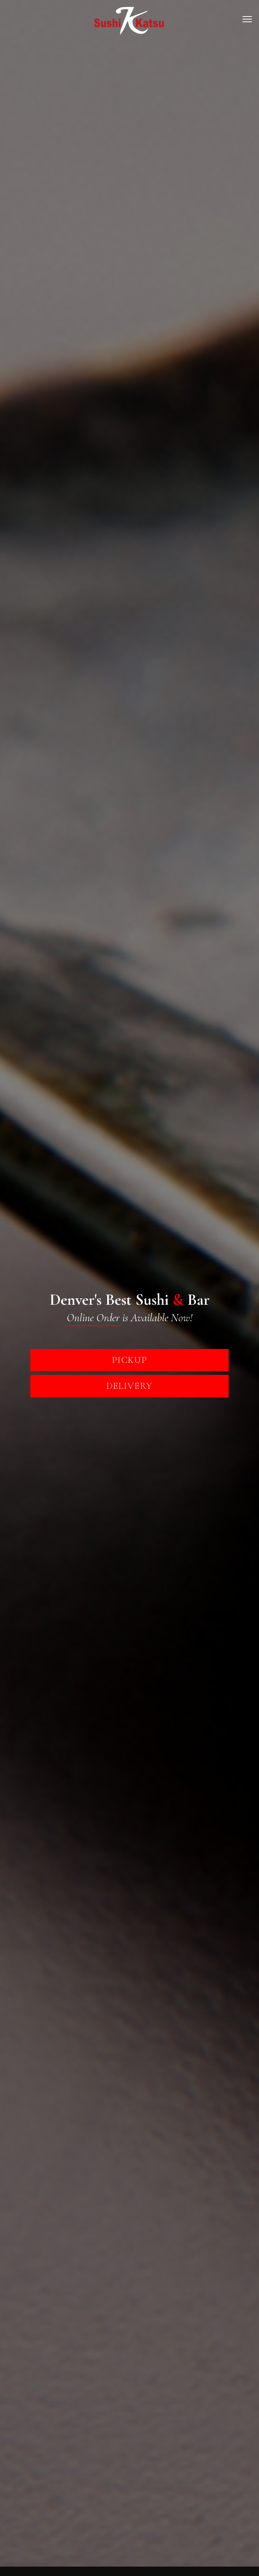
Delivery (129, 1385)
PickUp (129, 1360)
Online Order (93, 1318)
